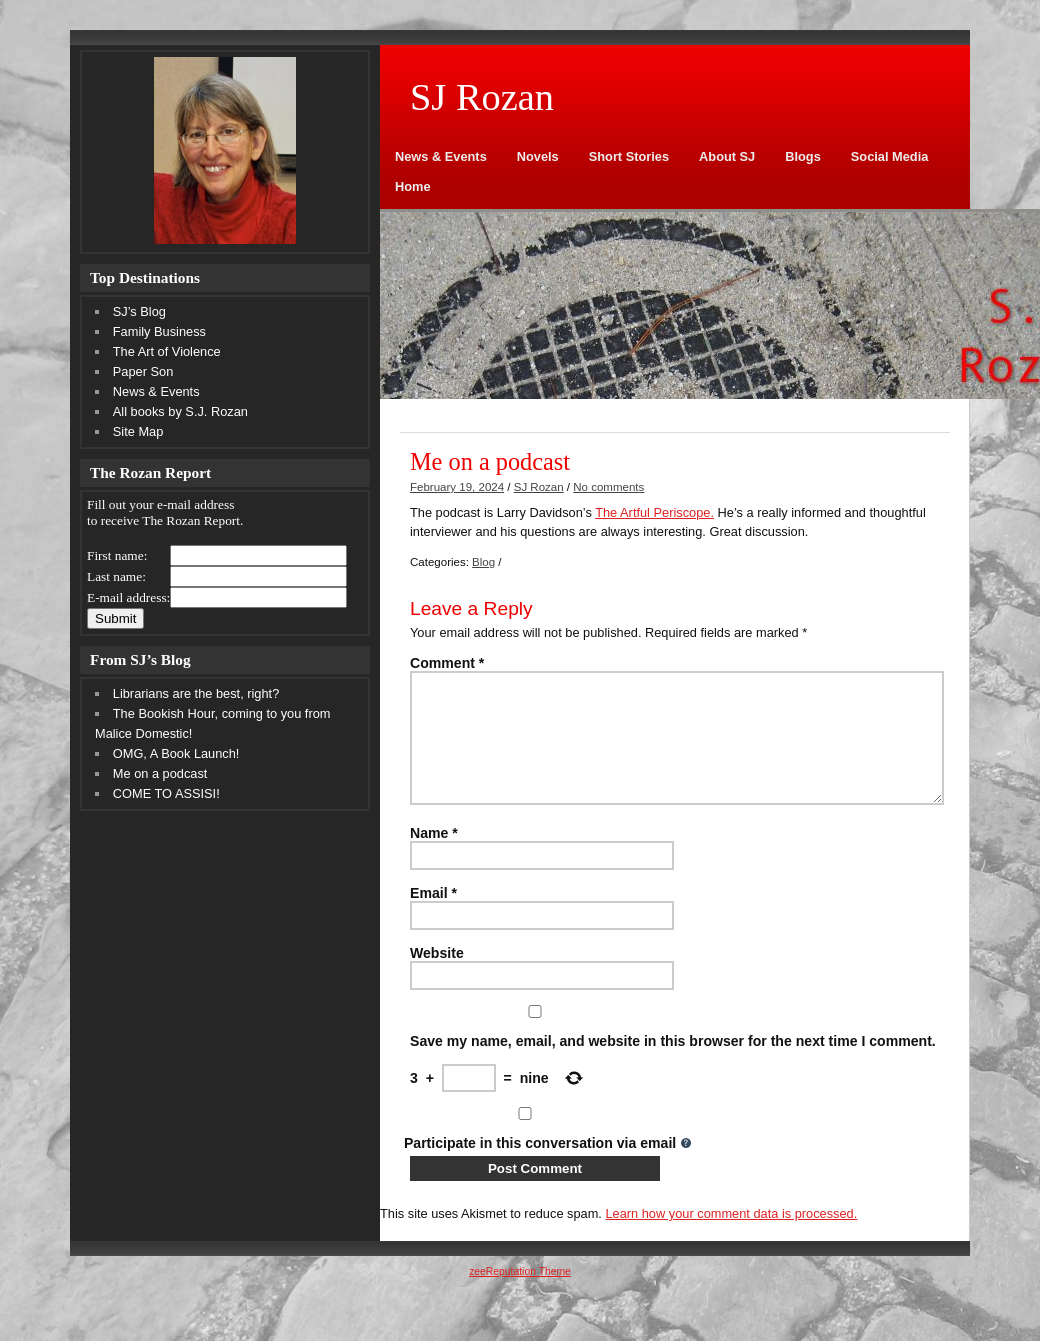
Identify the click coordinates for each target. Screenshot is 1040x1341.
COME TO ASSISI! (166, 793)
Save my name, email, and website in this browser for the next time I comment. (673, 1065)
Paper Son (143, 371)
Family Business (159, 331)
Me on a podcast (160, 773)
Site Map (138, 431)
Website (437, 977)
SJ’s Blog (139, 311)
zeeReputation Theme (520, 1295)
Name (434, 857)
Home (413, 186)
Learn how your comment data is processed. (731, 1237)
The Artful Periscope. (654, 512)
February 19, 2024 (457, 487)
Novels (538, 156)
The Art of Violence (167, 351)
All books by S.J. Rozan (180, 411)
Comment (447, 663)
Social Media (890, 156)
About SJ (727, 156)
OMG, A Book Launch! (176, 753)
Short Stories (629, 156)
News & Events (441, 156)
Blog (483, 562)
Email (433, 917)
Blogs (803, 156)
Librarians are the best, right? (196, 693)
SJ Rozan (539, 487)
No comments (608, 487)
